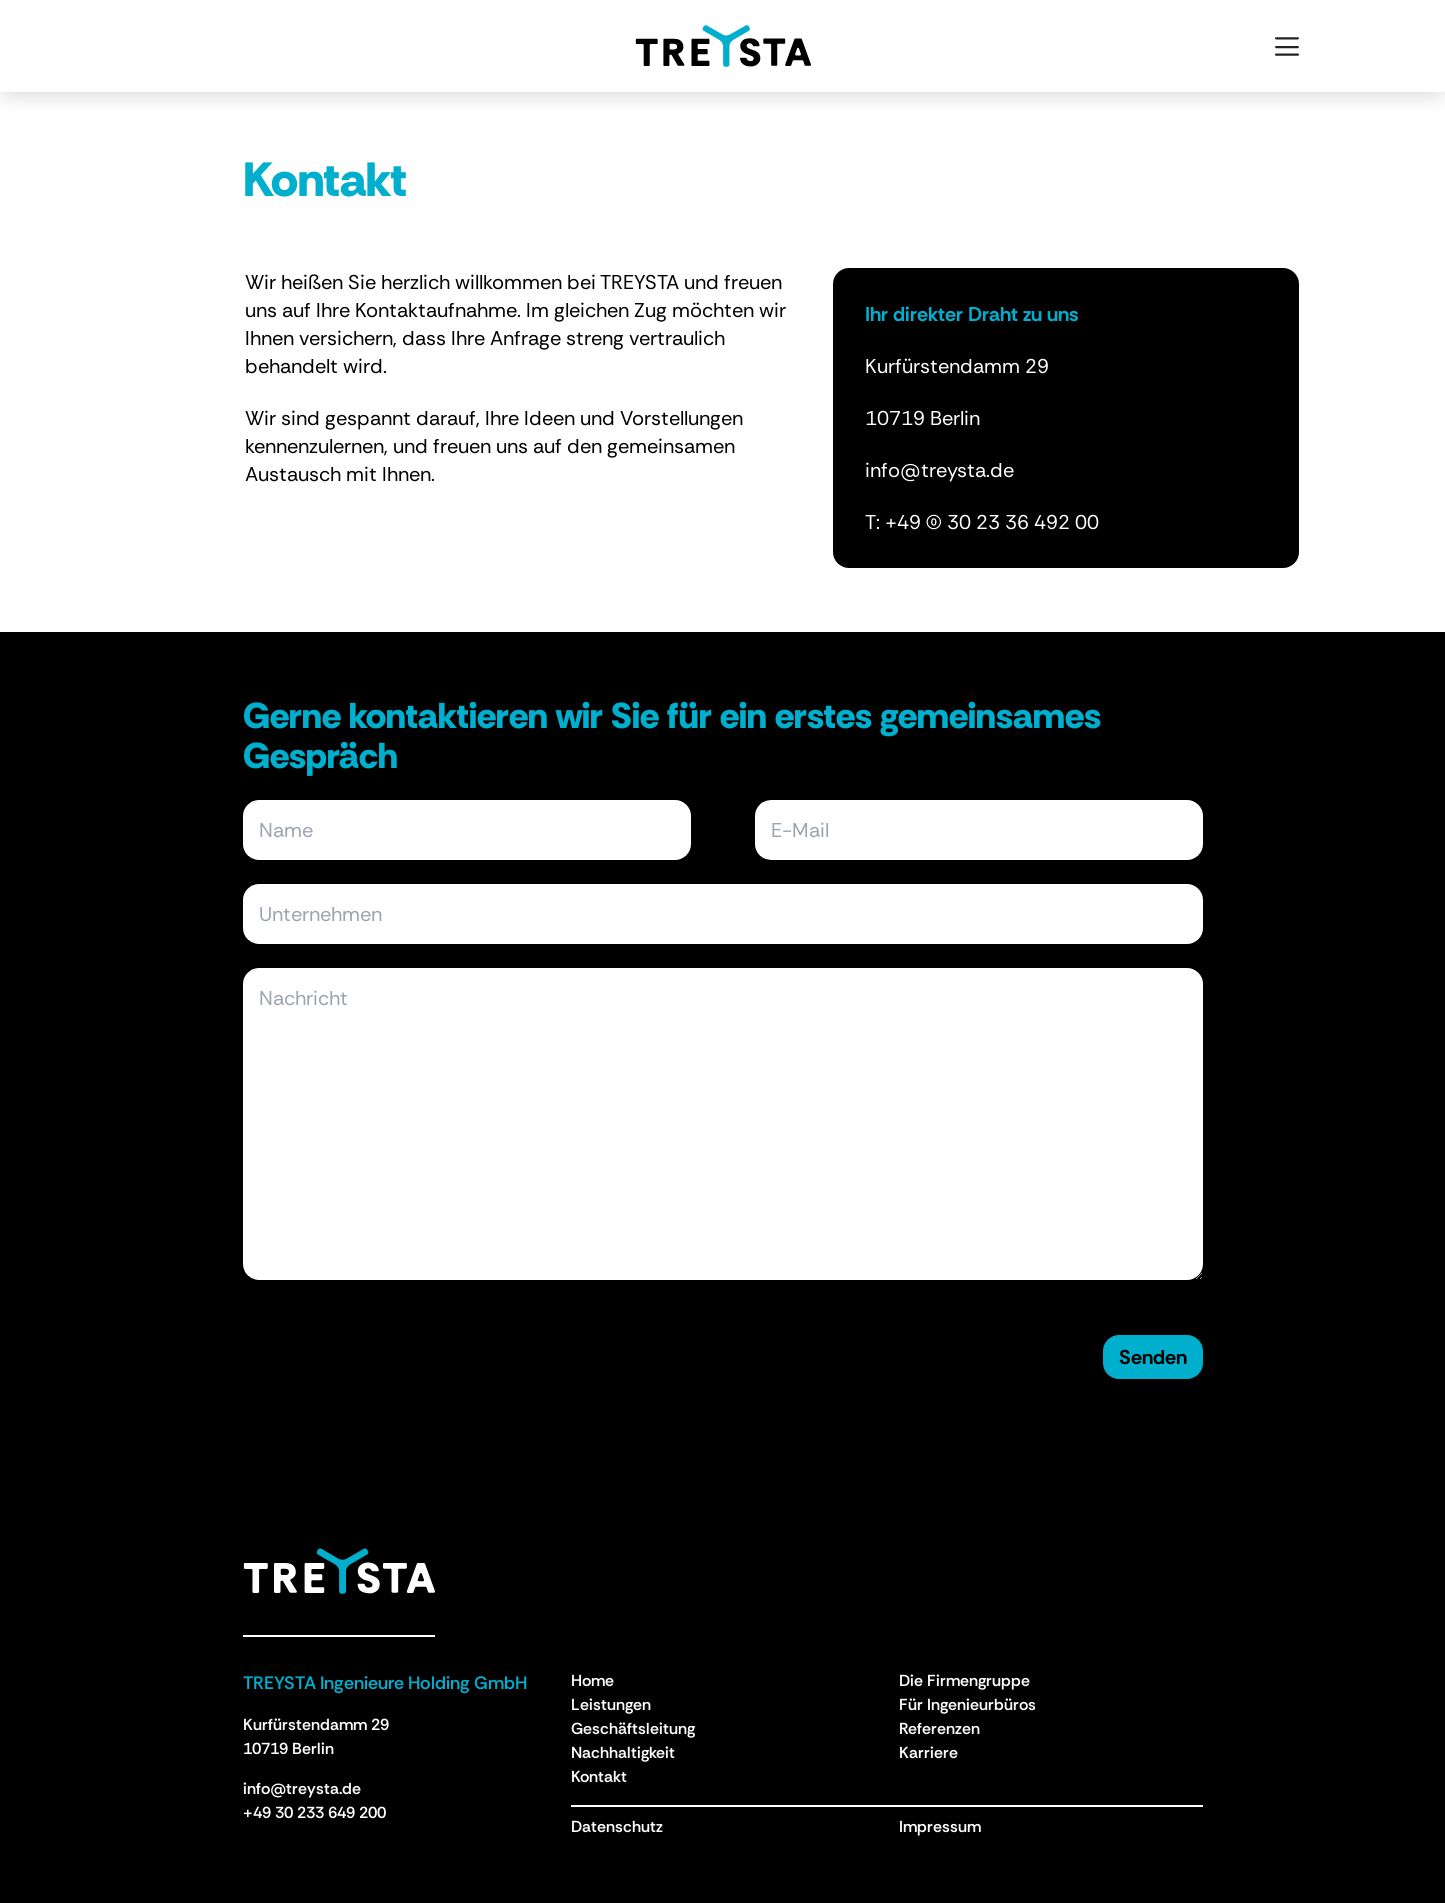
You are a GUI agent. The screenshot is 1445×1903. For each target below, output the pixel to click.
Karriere (928, 1752)
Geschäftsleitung (633, 1728)
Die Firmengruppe (964, 1680)
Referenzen (939, 1728)
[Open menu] (1287, 46)
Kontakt (599, 1776)
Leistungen (611, 1704)
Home (592, 1680)
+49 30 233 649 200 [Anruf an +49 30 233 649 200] (314, 1812)
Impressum (940, 1826)
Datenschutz (617, 1826)
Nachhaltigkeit (623, 1752)
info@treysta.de (302, 1788)
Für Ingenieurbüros (967, 1704)
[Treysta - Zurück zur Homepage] (339, 1571)
